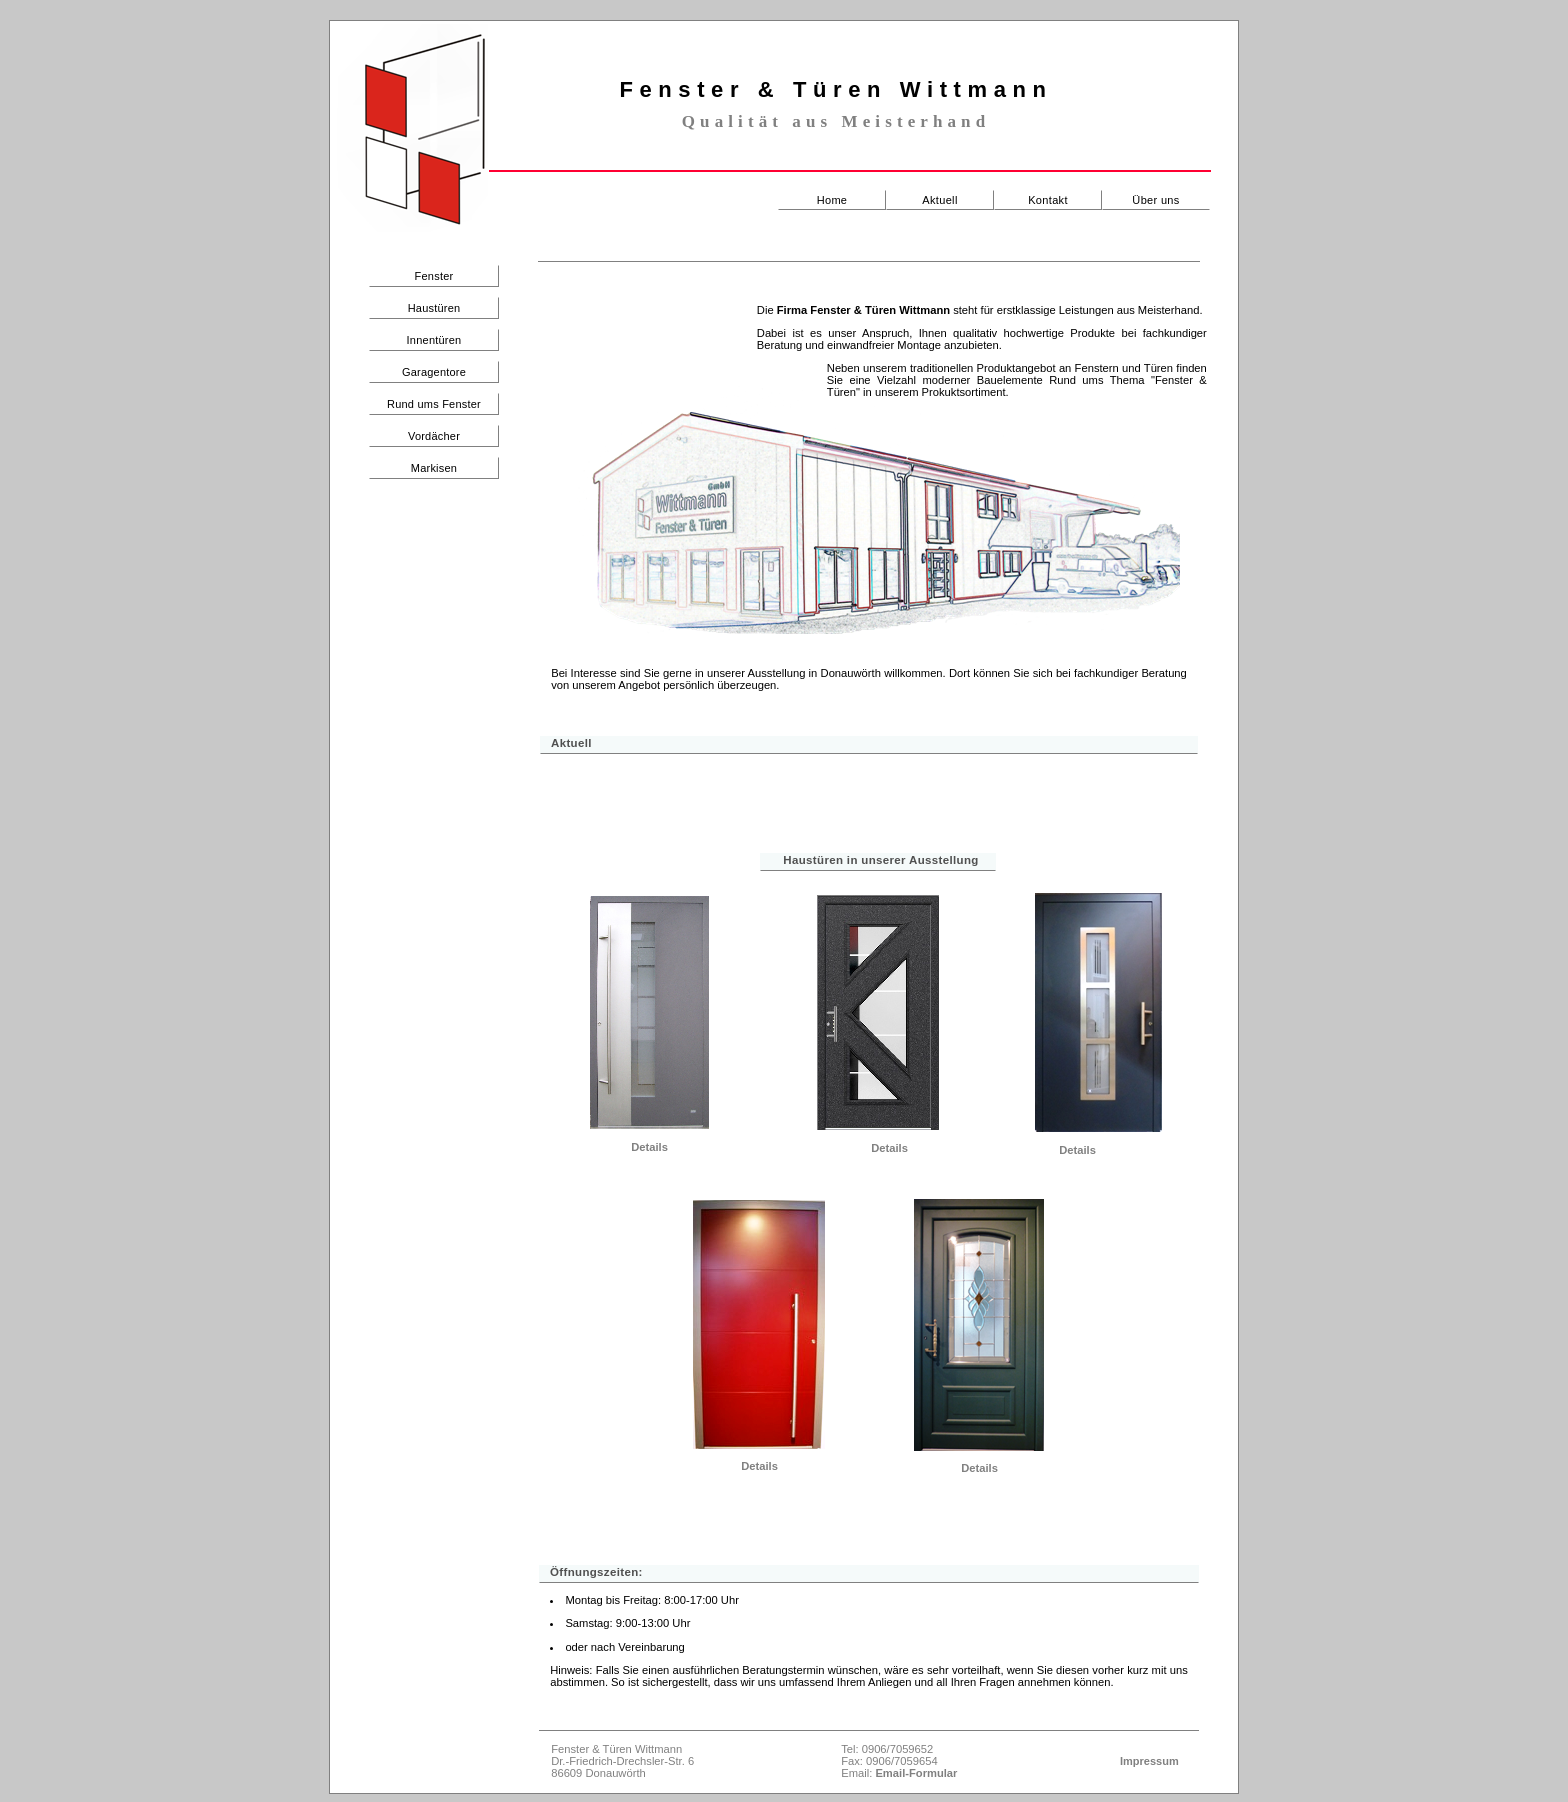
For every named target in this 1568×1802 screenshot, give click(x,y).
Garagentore (434, 372)
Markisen (434, 468)
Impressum (1149, 1761)
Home (832, 200)
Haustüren (434, 308)
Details (649, 1147)
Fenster (434, 276)
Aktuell (939, 200)
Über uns (1155, 200)
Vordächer (434, 436)
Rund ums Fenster (434, 404)
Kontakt (1048, 200)
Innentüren (434, 340)
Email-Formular (916, 1773)
